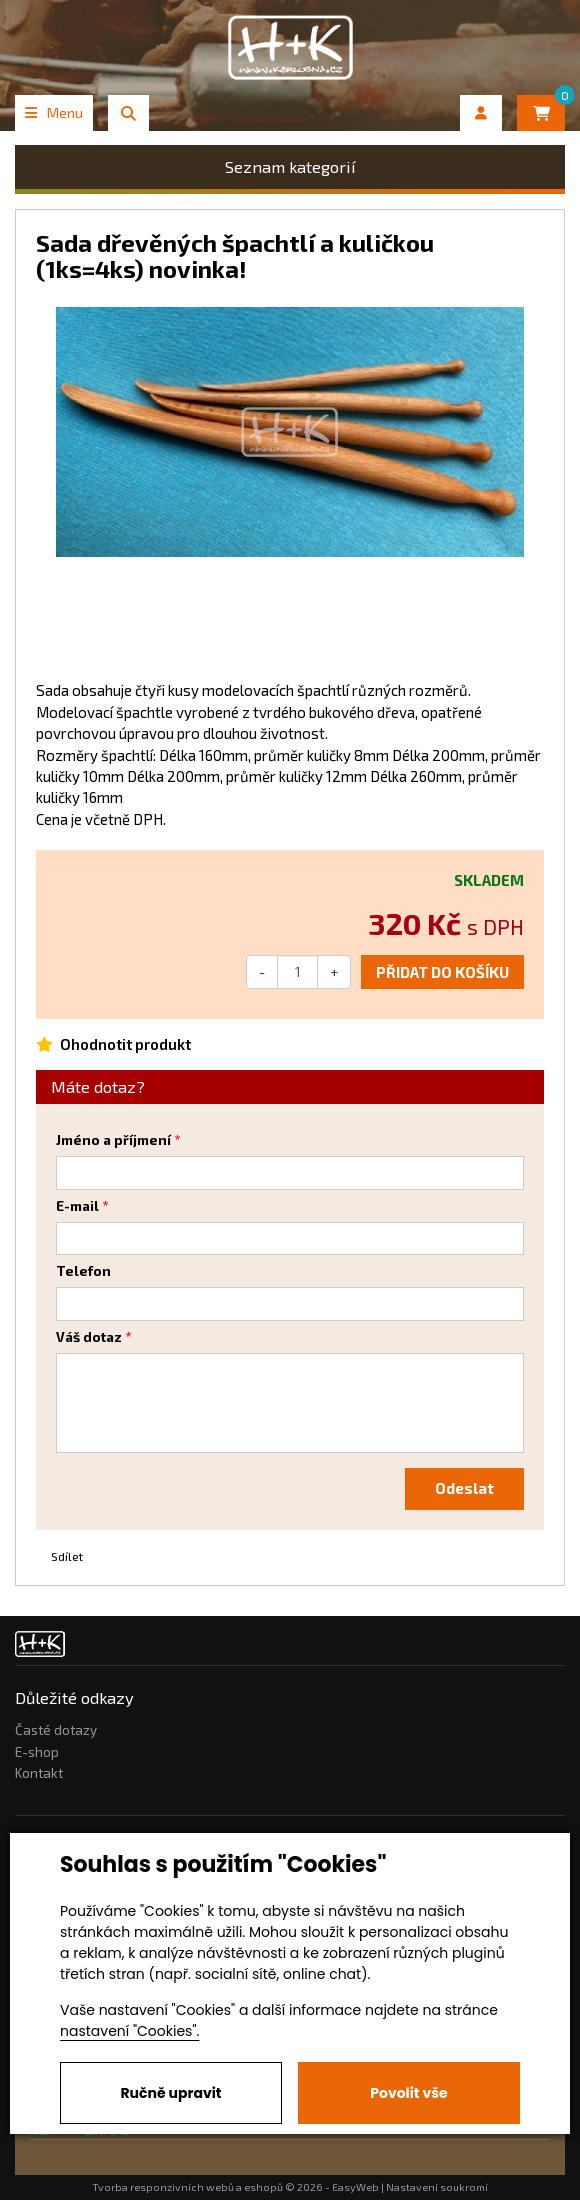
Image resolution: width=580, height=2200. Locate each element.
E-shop (37, 1752)
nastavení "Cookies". (129, 2031)
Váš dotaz (89, 1337)
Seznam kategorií (290, 166)
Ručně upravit (170, 2093)
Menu (54, 112)
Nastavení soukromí (437, 2187)
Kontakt (39, 1773)
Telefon (83, 1271)
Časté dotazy (56, 1730)
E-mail (77, 1206)
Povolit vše (408, 2093)
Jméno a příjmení (113, 1140)
